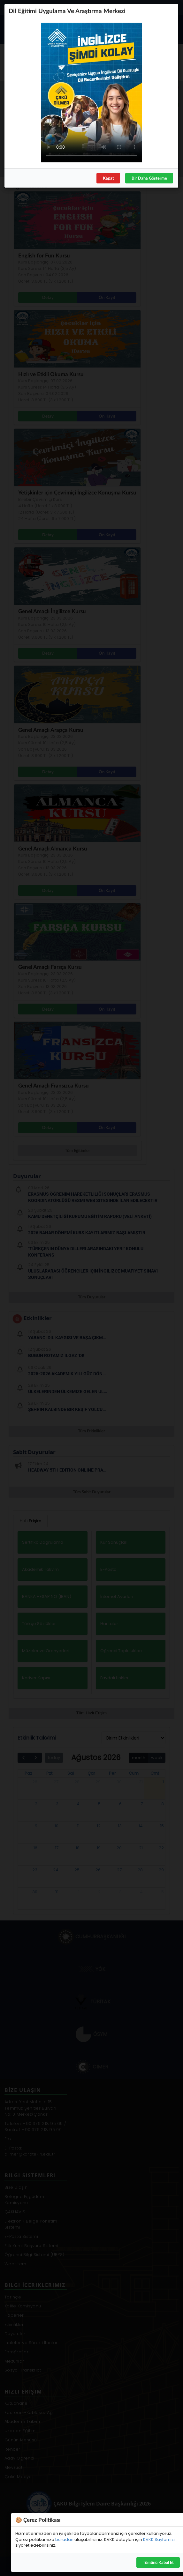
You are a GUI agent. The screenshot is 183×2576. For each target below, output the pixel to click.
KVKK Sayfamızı (159, 2539)
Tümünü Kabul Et (158, 2562)
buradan (64, 2539)
